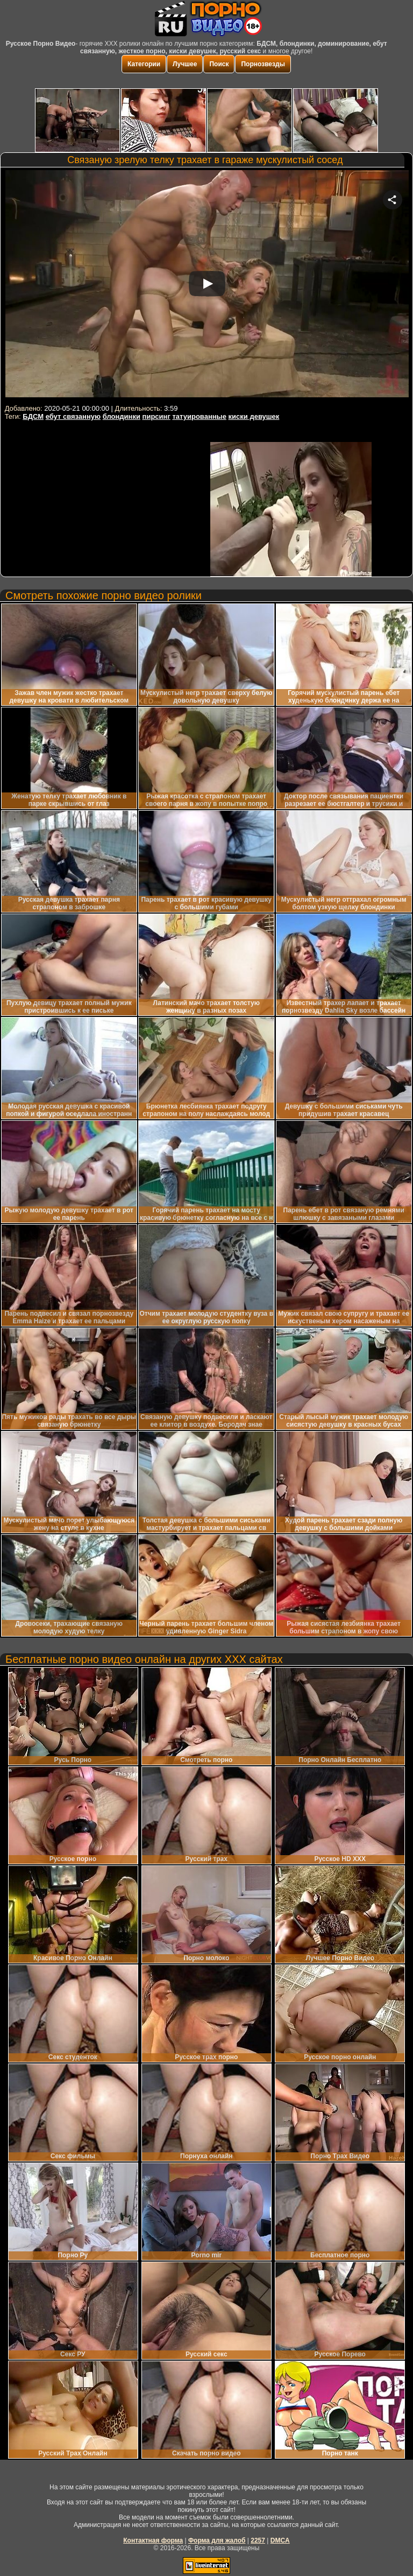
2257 (258, 2540)
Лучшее (185, 64)
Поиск (219, 64)
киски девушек (254, 416)
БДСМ (33, 416)
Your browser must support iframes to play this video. (207, 285)
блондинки (121, 416)
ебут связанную (73, 416)
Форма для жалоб (217, 2540)
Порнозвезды (262, 64)
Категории (143, 64)
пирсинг (156, 416)
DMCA (280, 2540)
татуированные (199, 416)
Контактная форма (153, 2540)
